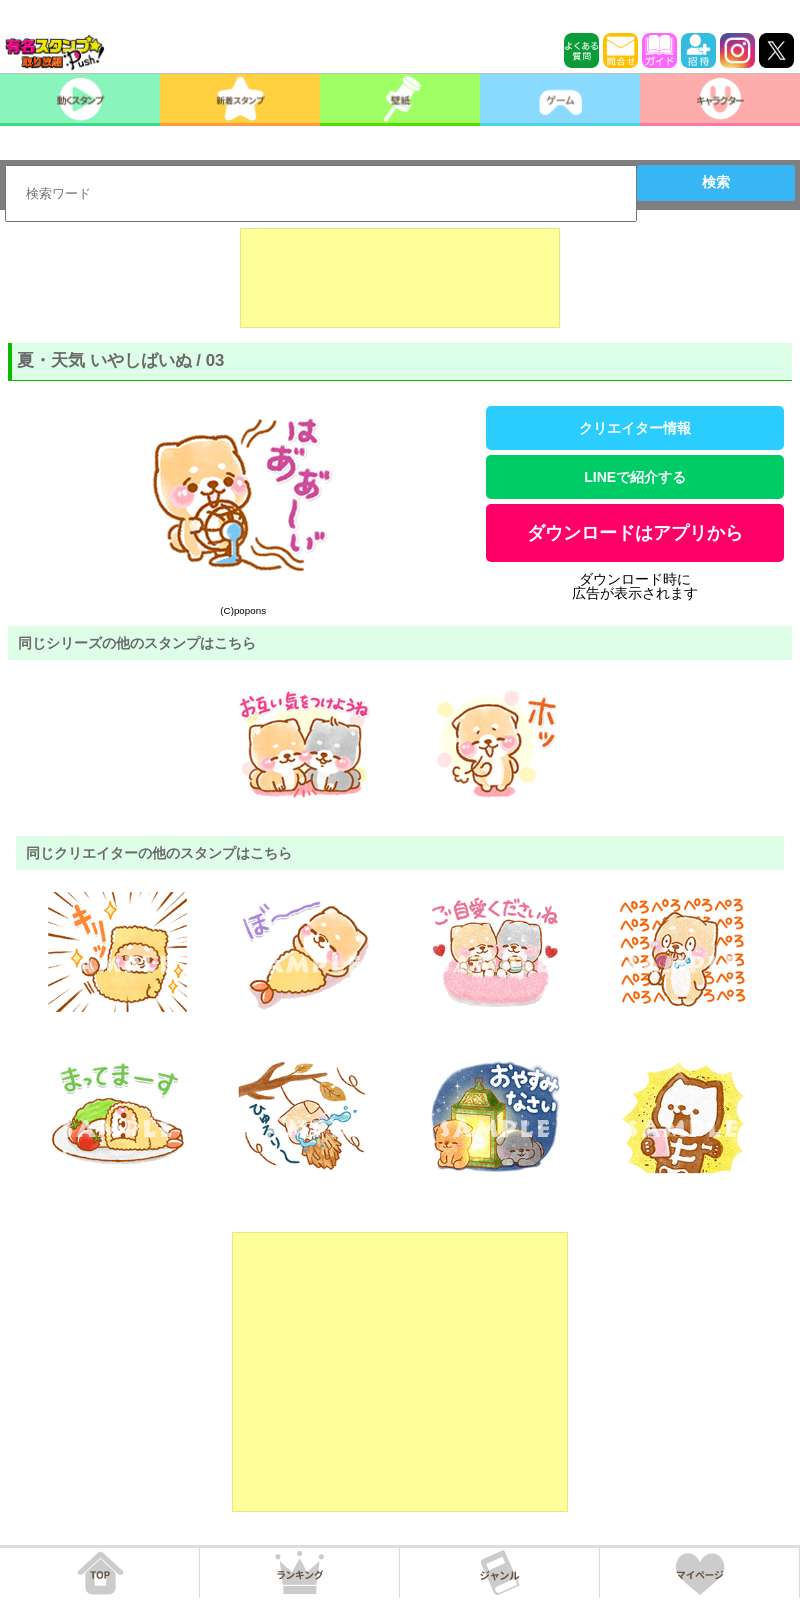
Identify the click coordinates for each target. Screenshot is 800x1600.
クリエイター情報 (635, 428)
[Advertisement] (400, 278)
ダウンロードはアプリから (635, 533)
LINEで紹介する (635, 477)
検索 (716, 182)
